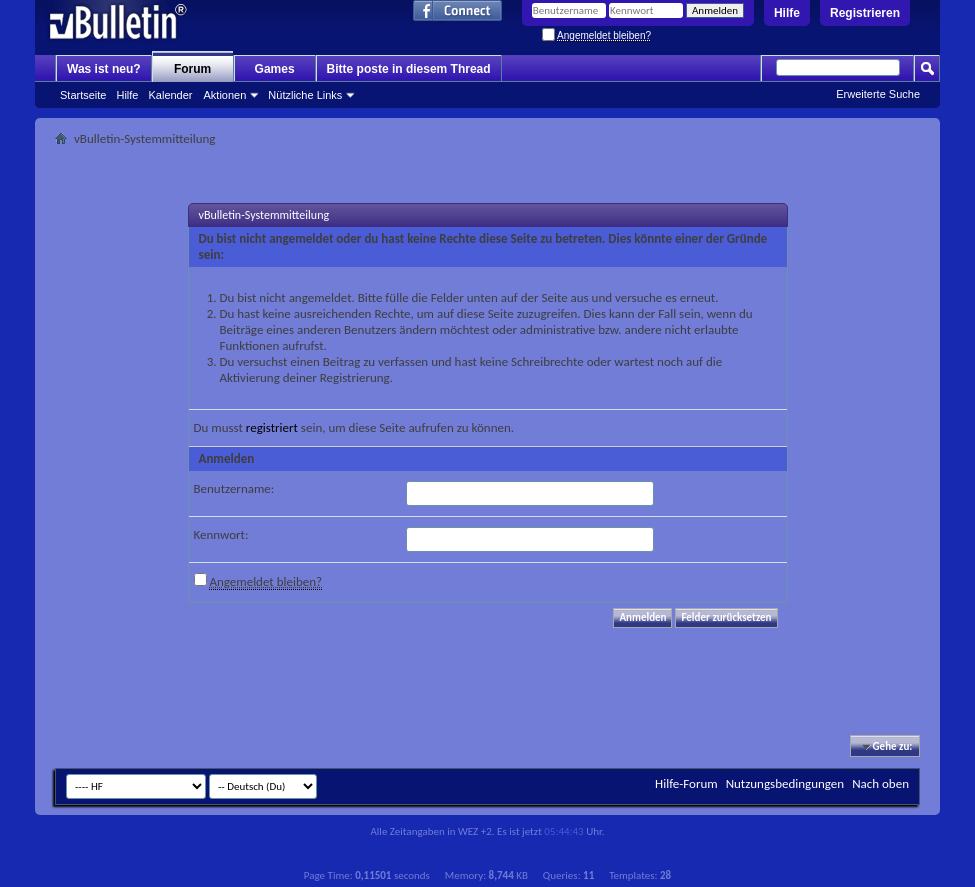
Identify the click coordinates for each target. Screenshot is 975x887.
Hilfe (787, 13)
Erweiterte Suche (878, 94)
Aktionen (225, 95)
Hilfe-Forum (686, 783)
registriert (272, 427)
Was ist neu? (104, 69)
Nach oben (880, 783)
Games (275, 69)
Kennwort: (221, 534)
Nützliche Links (305, 95)
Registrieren (865, 13)
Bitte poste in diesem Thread (409, 69)
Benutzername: (234, 488)
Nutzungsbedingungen (785, 783)
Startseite (83, 95)
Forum (192, 69)
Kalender (170, 95)
